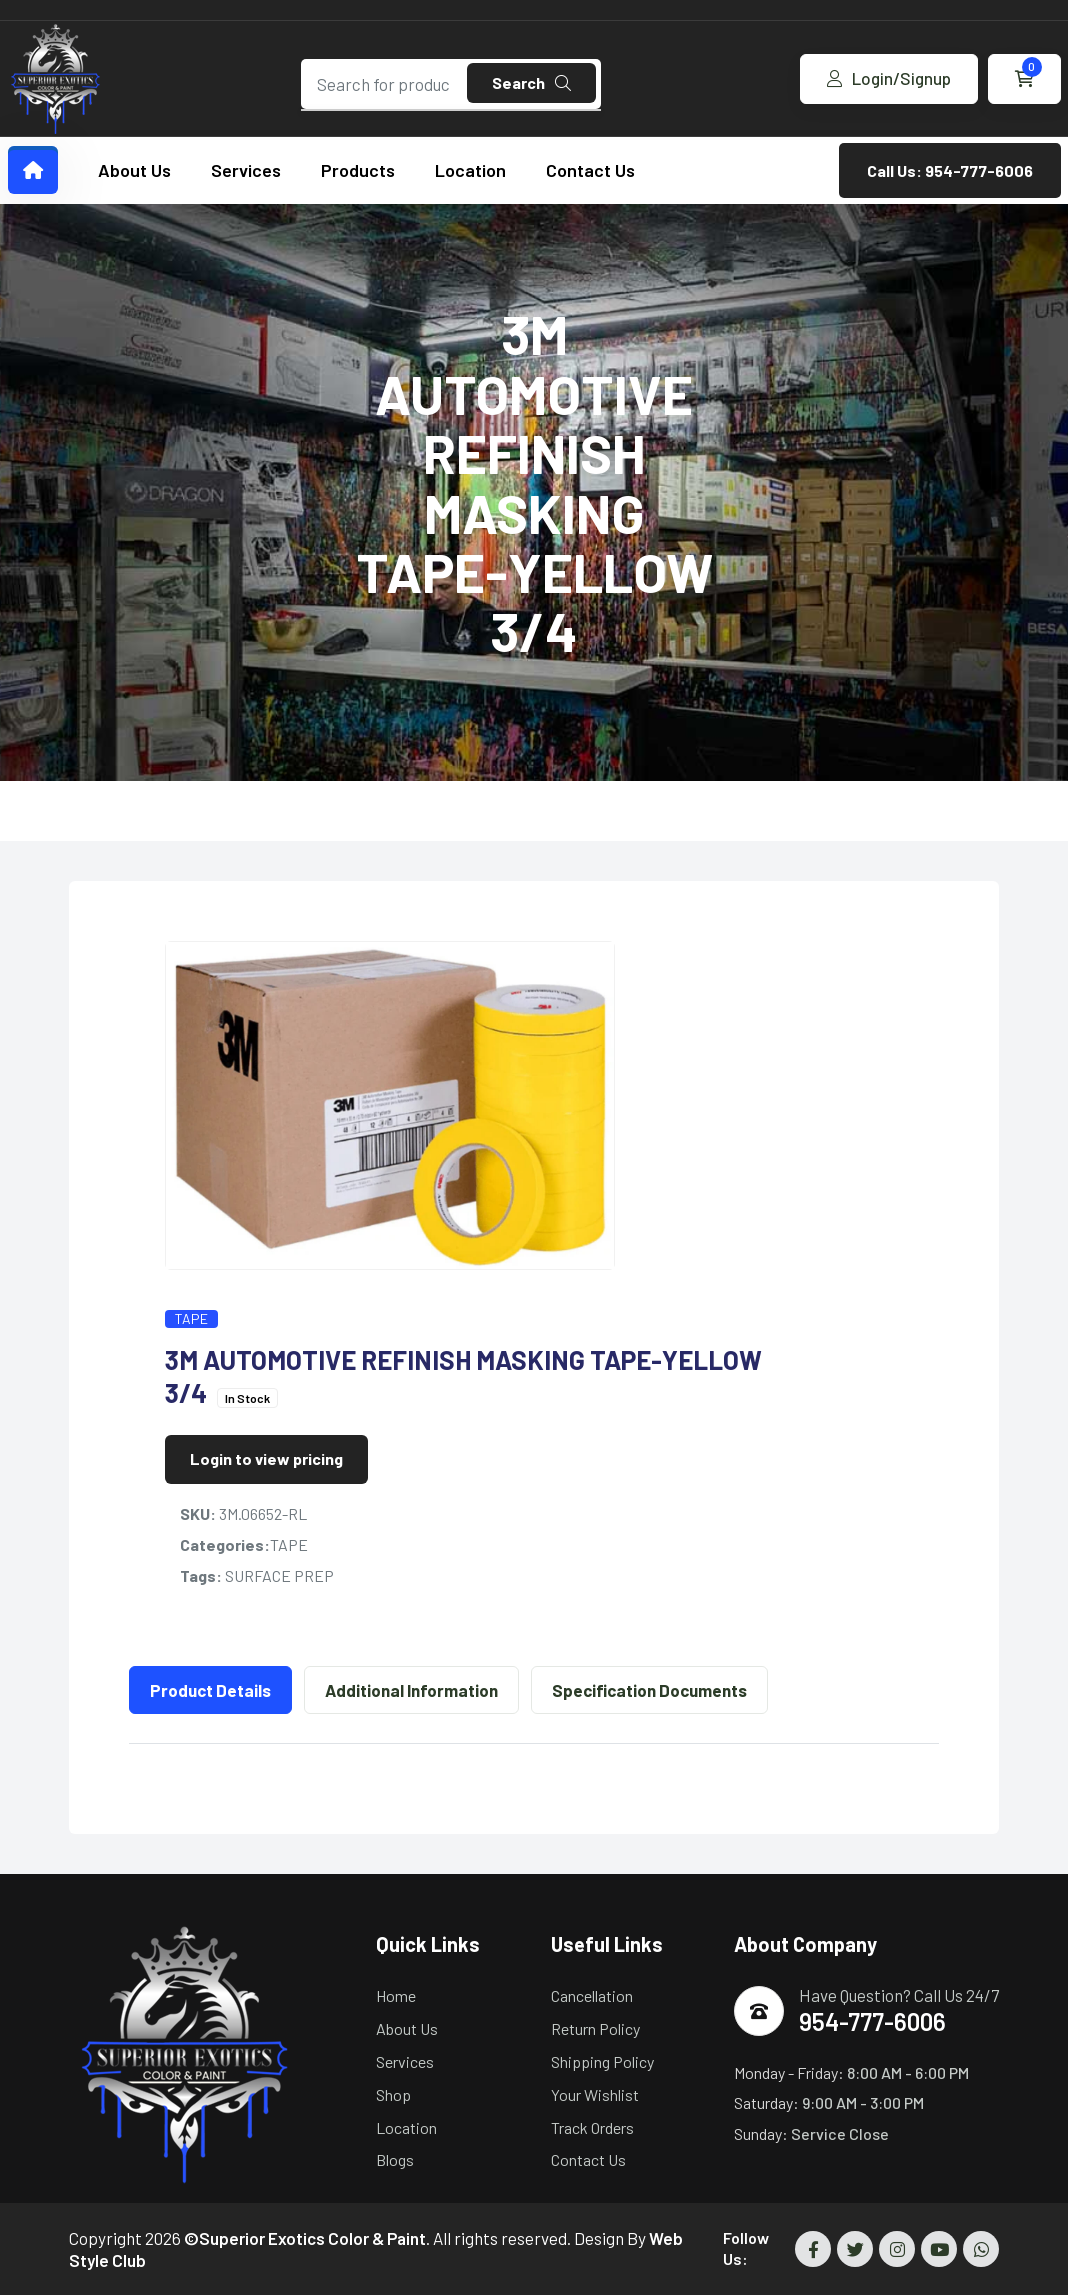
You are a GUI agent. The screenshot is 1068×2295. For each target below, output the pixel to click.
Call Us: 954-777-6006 (950, 170)
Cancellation (592, 1995)
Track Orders (592, 2127)
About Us (134, 170)
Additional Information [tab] (411, 1690)
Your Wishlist (595, 2094)
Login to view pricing (266, 1458)
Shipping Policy (602, 2061)
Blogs (395, 2159)
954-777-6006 (872, 2021)
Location (470, 170)
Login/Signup (889, 78)
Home (396, 1995)
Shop (393, 2094)
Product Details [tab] (210, 1690)
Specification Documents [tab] (649, 1690)
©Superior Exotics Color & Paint (305, 2238)
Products (358, 170)
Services (246, 170)
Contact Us (590, 170)
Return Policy (595, 2028)
